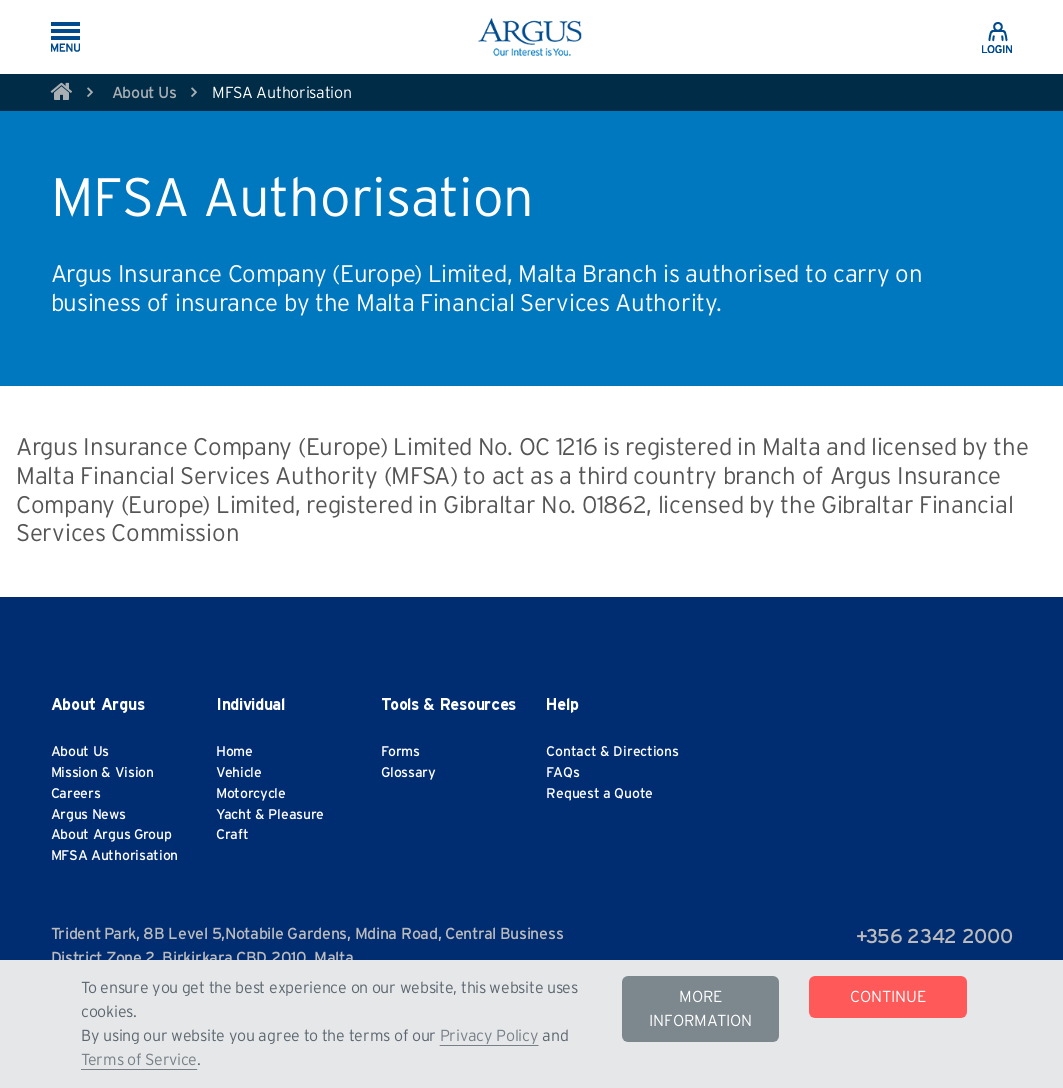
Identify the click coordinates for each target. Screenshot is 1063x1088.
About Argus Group (111, 835)
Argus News (88, 815)
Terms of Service (139, 1060)
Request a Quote (599, 794)
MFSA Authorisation (115, 856)
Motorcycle (251, 794)
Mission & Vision (102, 773)
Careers (76, 794)
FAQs (562, 773)
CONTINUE (888, 997)
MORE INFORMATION (700, 1009)
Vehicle (239, 773)
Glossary (408, 773)
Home (234, 752)
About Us (144, 93)
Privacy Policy (489, 1036)
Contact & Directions (612, 752)
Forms (400, 752)
